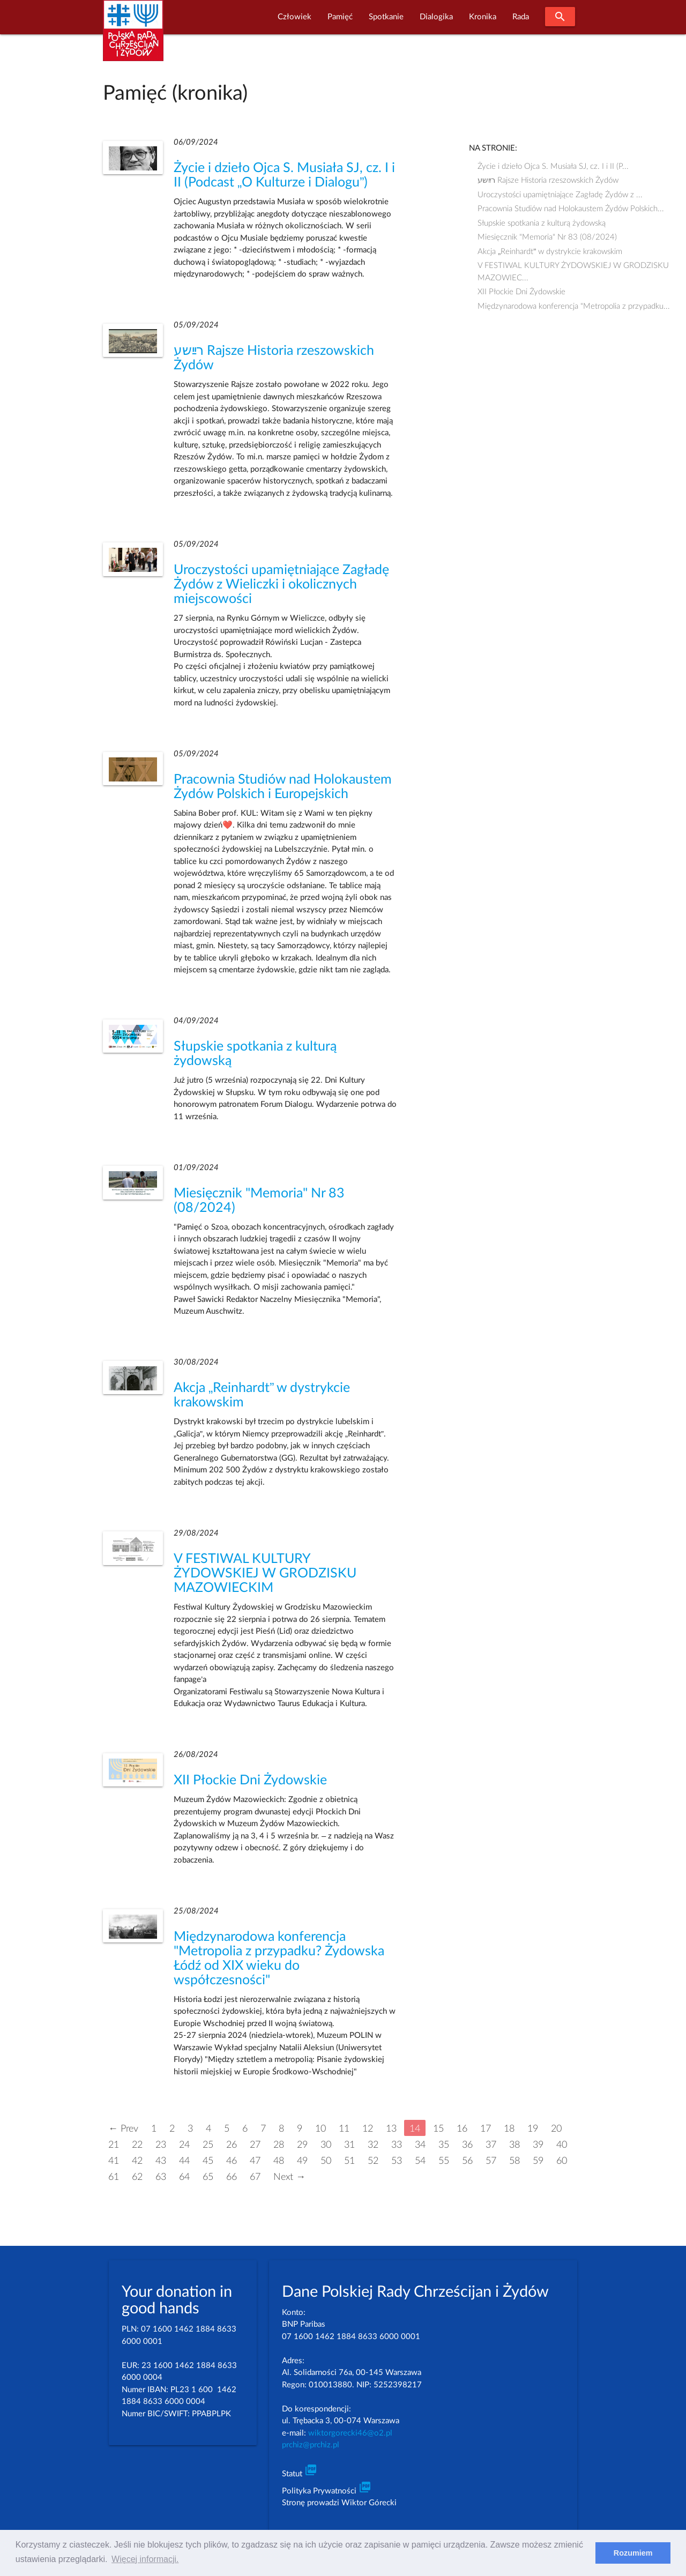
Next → (289, 2177)
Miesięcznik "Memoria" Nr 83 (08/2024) (547, 237)
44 (184, 2160)
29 (302, 2144)
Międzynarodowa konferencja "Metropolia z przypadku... (574, 306)
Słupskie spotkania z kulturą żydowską (542, 223)
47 (255, 2160)
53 (396, 2160)
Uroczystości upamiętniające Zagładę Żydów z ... (560, 195)
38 (514, 2144)
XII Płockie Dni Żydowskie (250, 1780)
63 (160, 2177)
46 (231, 2160)
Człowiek (294, 17)
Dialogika (436, 17)
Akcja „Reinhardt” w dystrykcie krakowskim (550, 252)
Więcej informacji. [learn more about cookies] (144, 2559)
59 (538, 2160)
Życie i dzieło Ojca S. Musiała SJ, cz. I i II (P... (557, 166)
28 (278, 2144)
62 (137, 2177)
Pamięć (340, 17)
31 (349, 2144)
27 (255, 2144)
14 (414, 2128)
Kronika (482, 17)
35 (443, 2144)
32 (373, 2144)
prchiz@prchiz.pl (310, 2445)
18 (509, 2128)
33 (396, 2144)
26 (231, 2144)
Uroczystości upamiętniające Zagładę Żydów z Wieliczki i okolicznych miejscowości (281, 584)
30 (325, 2144)
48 (278, 2160)
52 (373, 2160)
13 (391, 2128)
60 (561, 2160)
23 (160, 2144)
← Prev (123, 2128)
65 (208, 2177)
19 (532, 2128)
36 (467, 2144)
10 (320, 2128)
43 (160, 2160)
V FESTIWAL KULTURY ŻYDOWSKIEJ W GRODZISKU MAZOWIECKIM (265, 1573)
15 (438, 2128)
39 (538, 2144)
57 (491, 2160)
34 (420, 2144)
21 (113, 2144)
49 (302, 2160)
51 (349, 2160)
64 (184, 2177)
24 (184, 2144)
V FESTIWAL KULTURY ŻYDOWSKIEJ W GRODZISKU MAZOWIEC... (573, 267)
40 (561, 2144)
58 (514, 2160)
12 (367, 2128)
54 (420, 2160)
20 (556, 2128)
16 (462, 2128)
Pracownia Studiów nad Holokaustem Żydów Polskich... (571, 209)
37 (491, 2144)
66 (231, 2177)
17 (485, 2128)
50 (325, 2160)
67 (255, 2177)
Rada (520, 17)
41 (113, 2160)
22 (137, 2144)
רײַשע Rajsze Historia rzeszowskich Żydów (548, 180)
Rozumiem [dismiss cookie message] (633, 2553)
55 (443, 2160)
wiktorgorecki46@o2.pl (350, 2433)
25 (208, 2144)
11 (344, 2128)
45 (208, 2160)
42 (137, 2160)
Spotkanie (386, 17)
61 (113, 2177)
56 (467, 2160)
